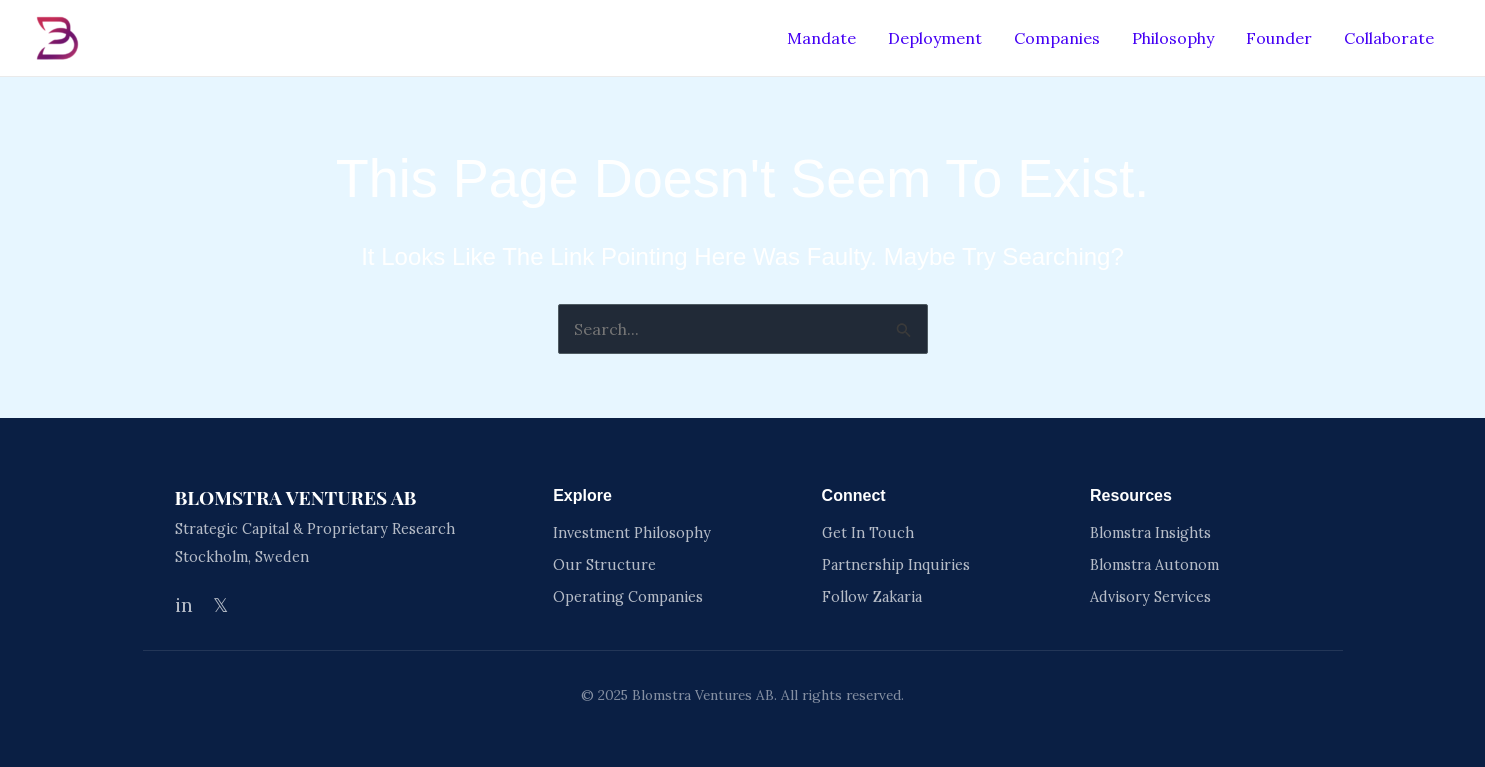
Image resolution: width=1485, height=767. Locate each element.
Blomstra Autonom (1154, 565)
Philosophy (1173, 38)
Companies (1057, 38)
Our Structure (604, 565)
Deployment (935, 38)
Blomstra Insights (1150, 533)
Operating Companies (628, 597)
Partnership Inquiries (896, 565)
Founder (1279, 38)
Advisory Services (1150, 597)
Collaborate (1389, 38)
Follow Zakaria (872, 597)
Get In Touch (868, 533)
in (184, 605)
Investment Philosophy (632, 533)
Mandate (821, 38)
